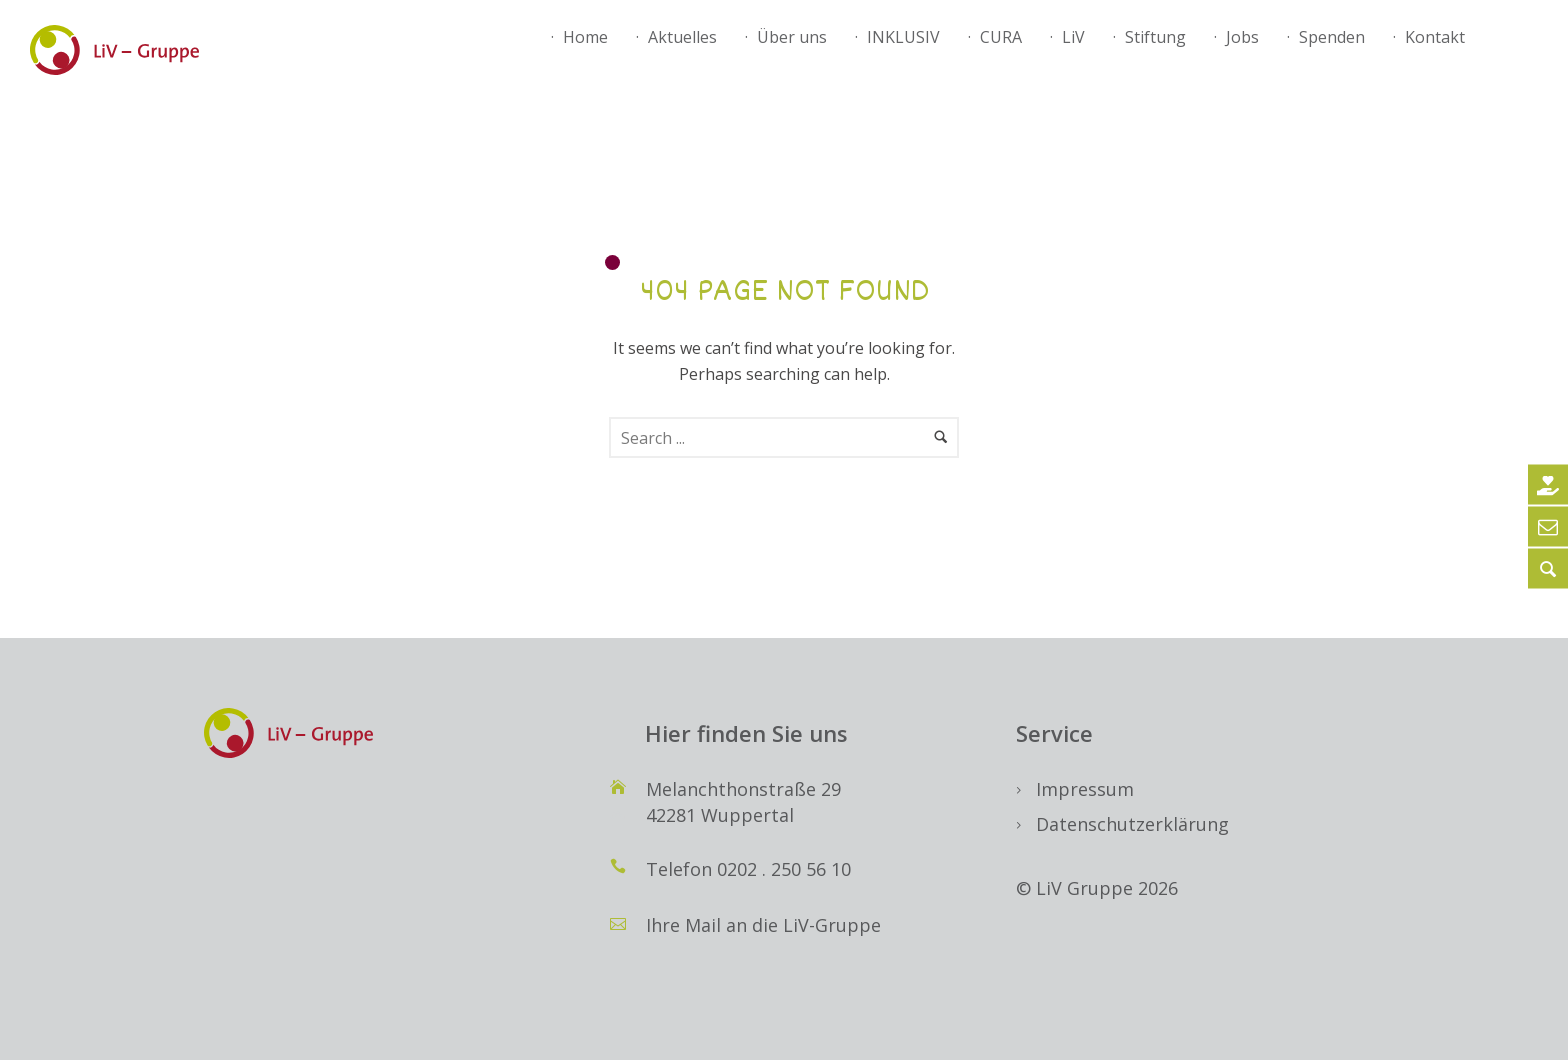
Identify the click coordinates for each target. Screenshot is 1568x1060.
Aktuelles (682, 37)
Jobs (1242, 37)
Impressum (1085, 789)
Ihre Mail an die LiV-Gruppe (763, 925)
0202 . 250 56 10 (784, 869)
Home (585, 37)
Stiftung (1155, 37)
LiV (1073, 37)
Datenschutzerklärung (1132, 824)
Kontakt (1435, 37)
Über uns (792, 37)
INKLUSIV (903, 37)
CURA (1001, 37)
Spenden (1332, 37)
